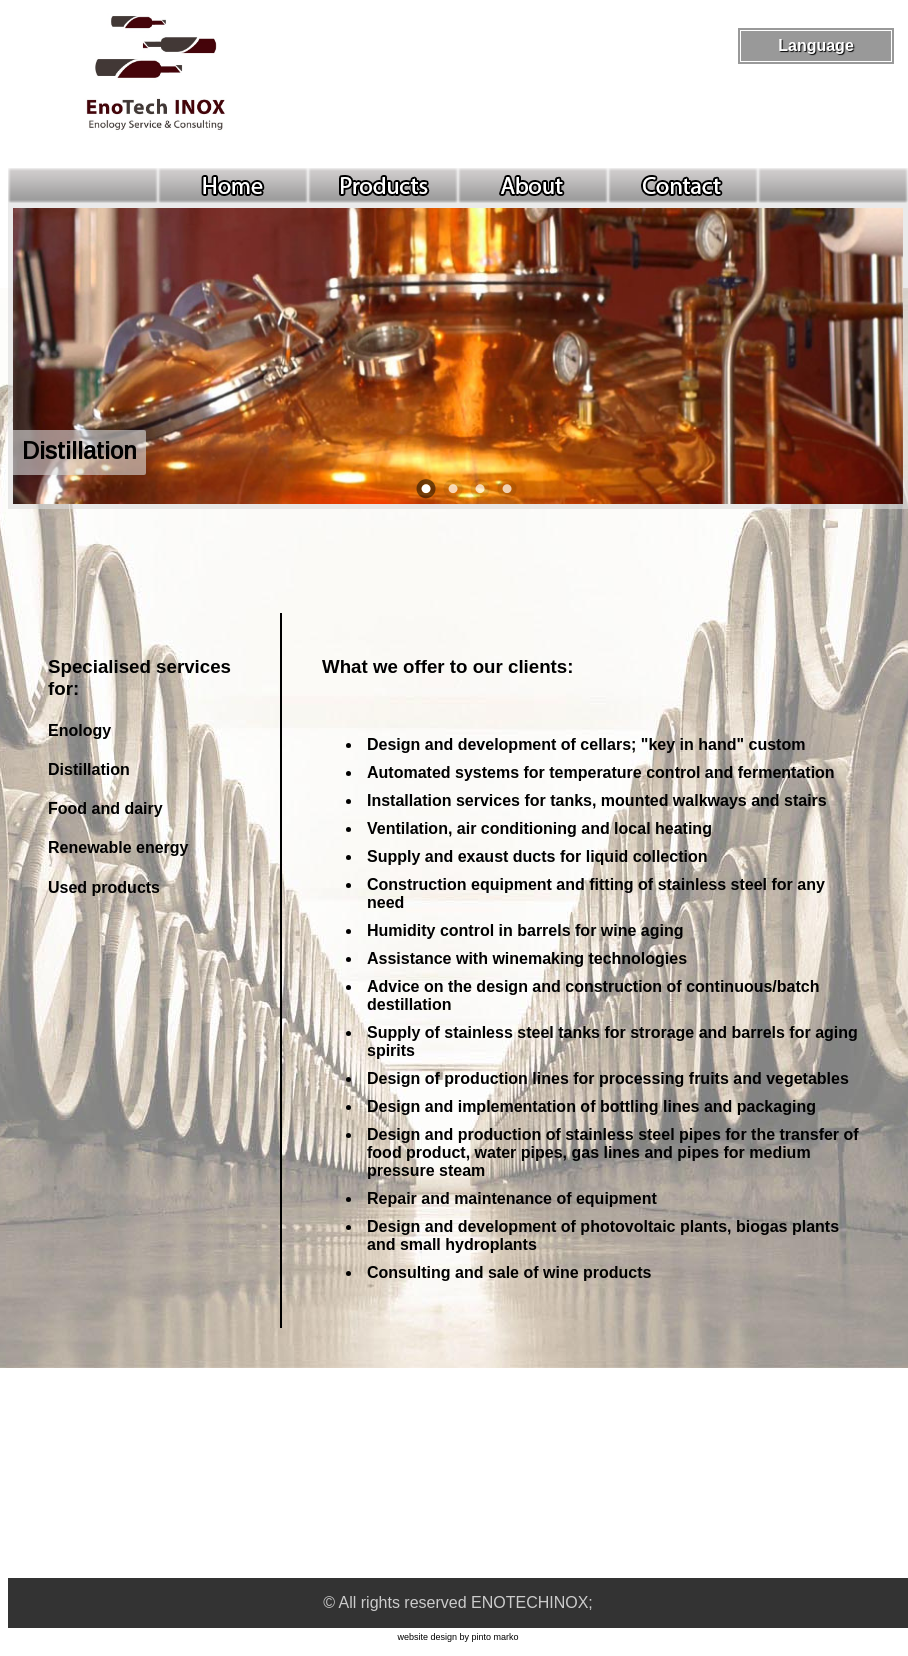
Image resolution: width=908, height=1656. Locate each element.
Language (816, 45)
